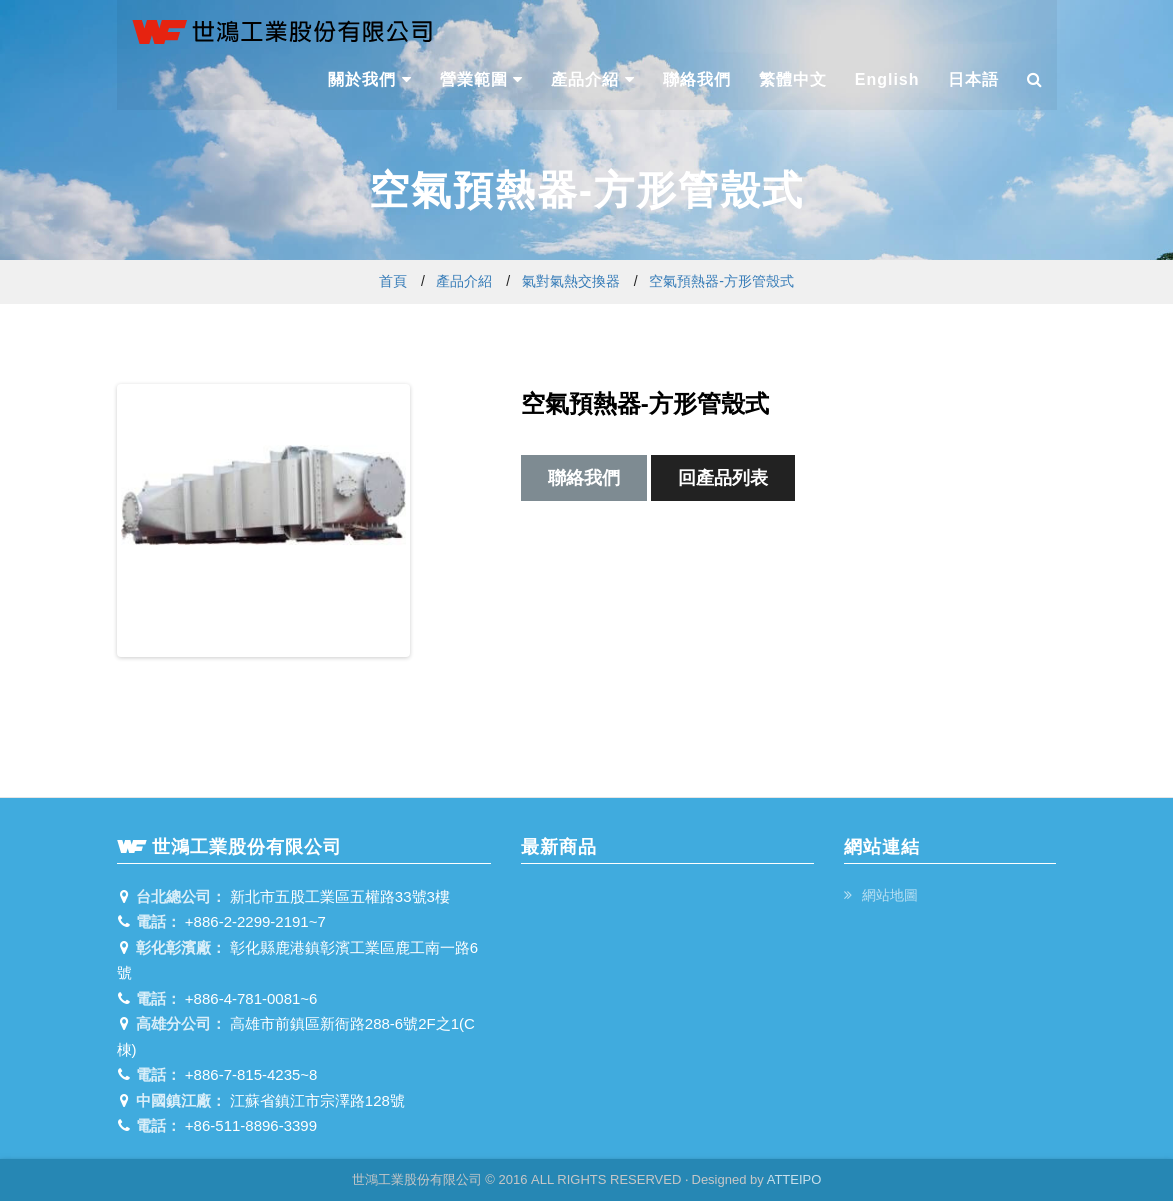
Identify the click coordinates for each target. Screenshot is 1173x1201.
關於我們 (369, 79)
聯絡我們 (697, 79)
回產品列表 (723, 478)
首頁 (393, 281)
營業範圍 (481, 79)
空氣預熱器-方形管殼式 (721, 281)
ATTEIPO (794, 1179)
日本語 (973, 79)
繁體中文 (793, 79)
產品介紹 (592, 79)
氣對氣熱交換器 (571, 281)
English (887, 79)
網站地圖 (888, 895)
